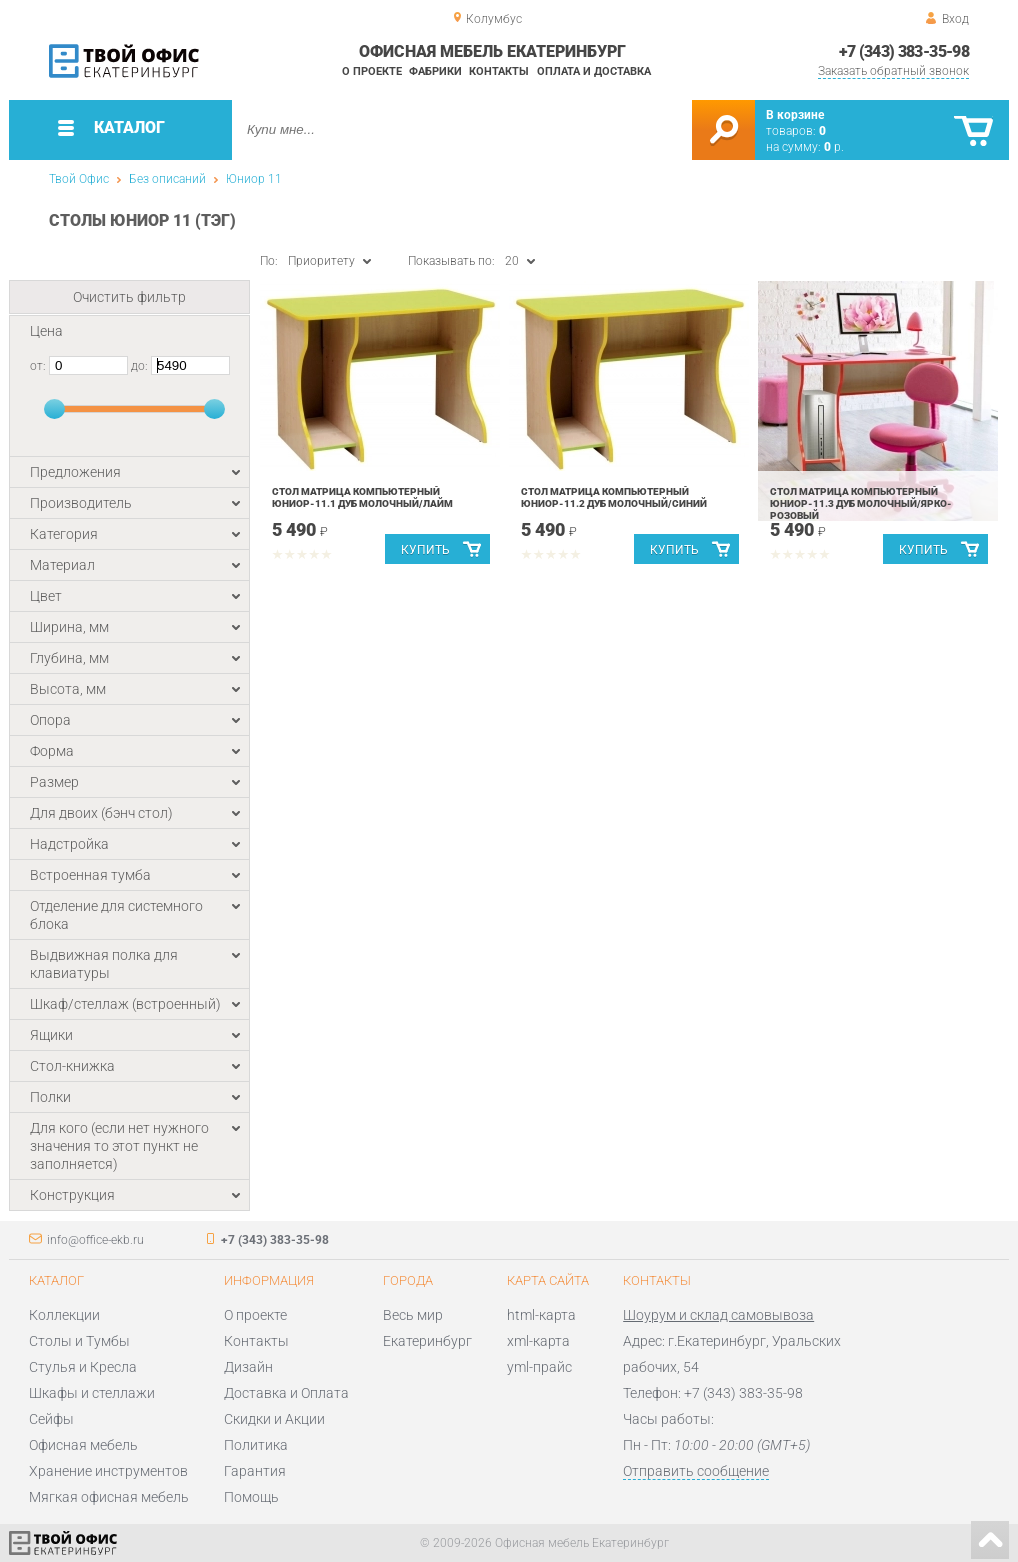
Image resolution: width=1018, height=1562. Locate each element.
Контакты (499, 71)
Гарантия (255, 1471)
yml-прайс (539, 1367)
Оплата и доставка (594, 71)
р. (834, 147)
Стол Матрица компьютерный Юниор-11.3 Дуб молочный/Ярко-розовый (861, 503)
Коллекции (64, 1315)
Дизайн (248, 1367)
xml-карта (538, 1341)
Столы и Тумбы (79, 1341)
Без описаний (167, 179)
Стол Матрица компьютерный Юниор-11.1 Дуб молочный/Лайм (362, 497)
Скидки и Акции (274, 1419)
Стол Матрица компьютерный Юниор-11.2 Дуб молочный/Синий (614, 497)
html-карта (541, 1315)
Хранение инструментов (108, 1471)
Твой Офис (79, 179)
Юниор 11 (254, 179)
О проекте (372, 71)
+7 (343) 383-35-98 (904, 51)
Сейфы (51, 1419)
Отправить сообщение (696, 1471)
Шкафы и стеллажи (92, 1393)
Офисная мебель (83, 1445)
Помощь (251, 1497)
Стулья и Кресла (83, 1367)
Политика (256, 1445)
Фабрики (435, 71)
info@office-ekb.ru (95, 1240)
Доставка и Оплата (286, 1393)
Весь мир (413, 1315)
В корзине (795, 115)
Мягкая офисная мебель (109, 1497)
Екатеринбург (427, 1341)
